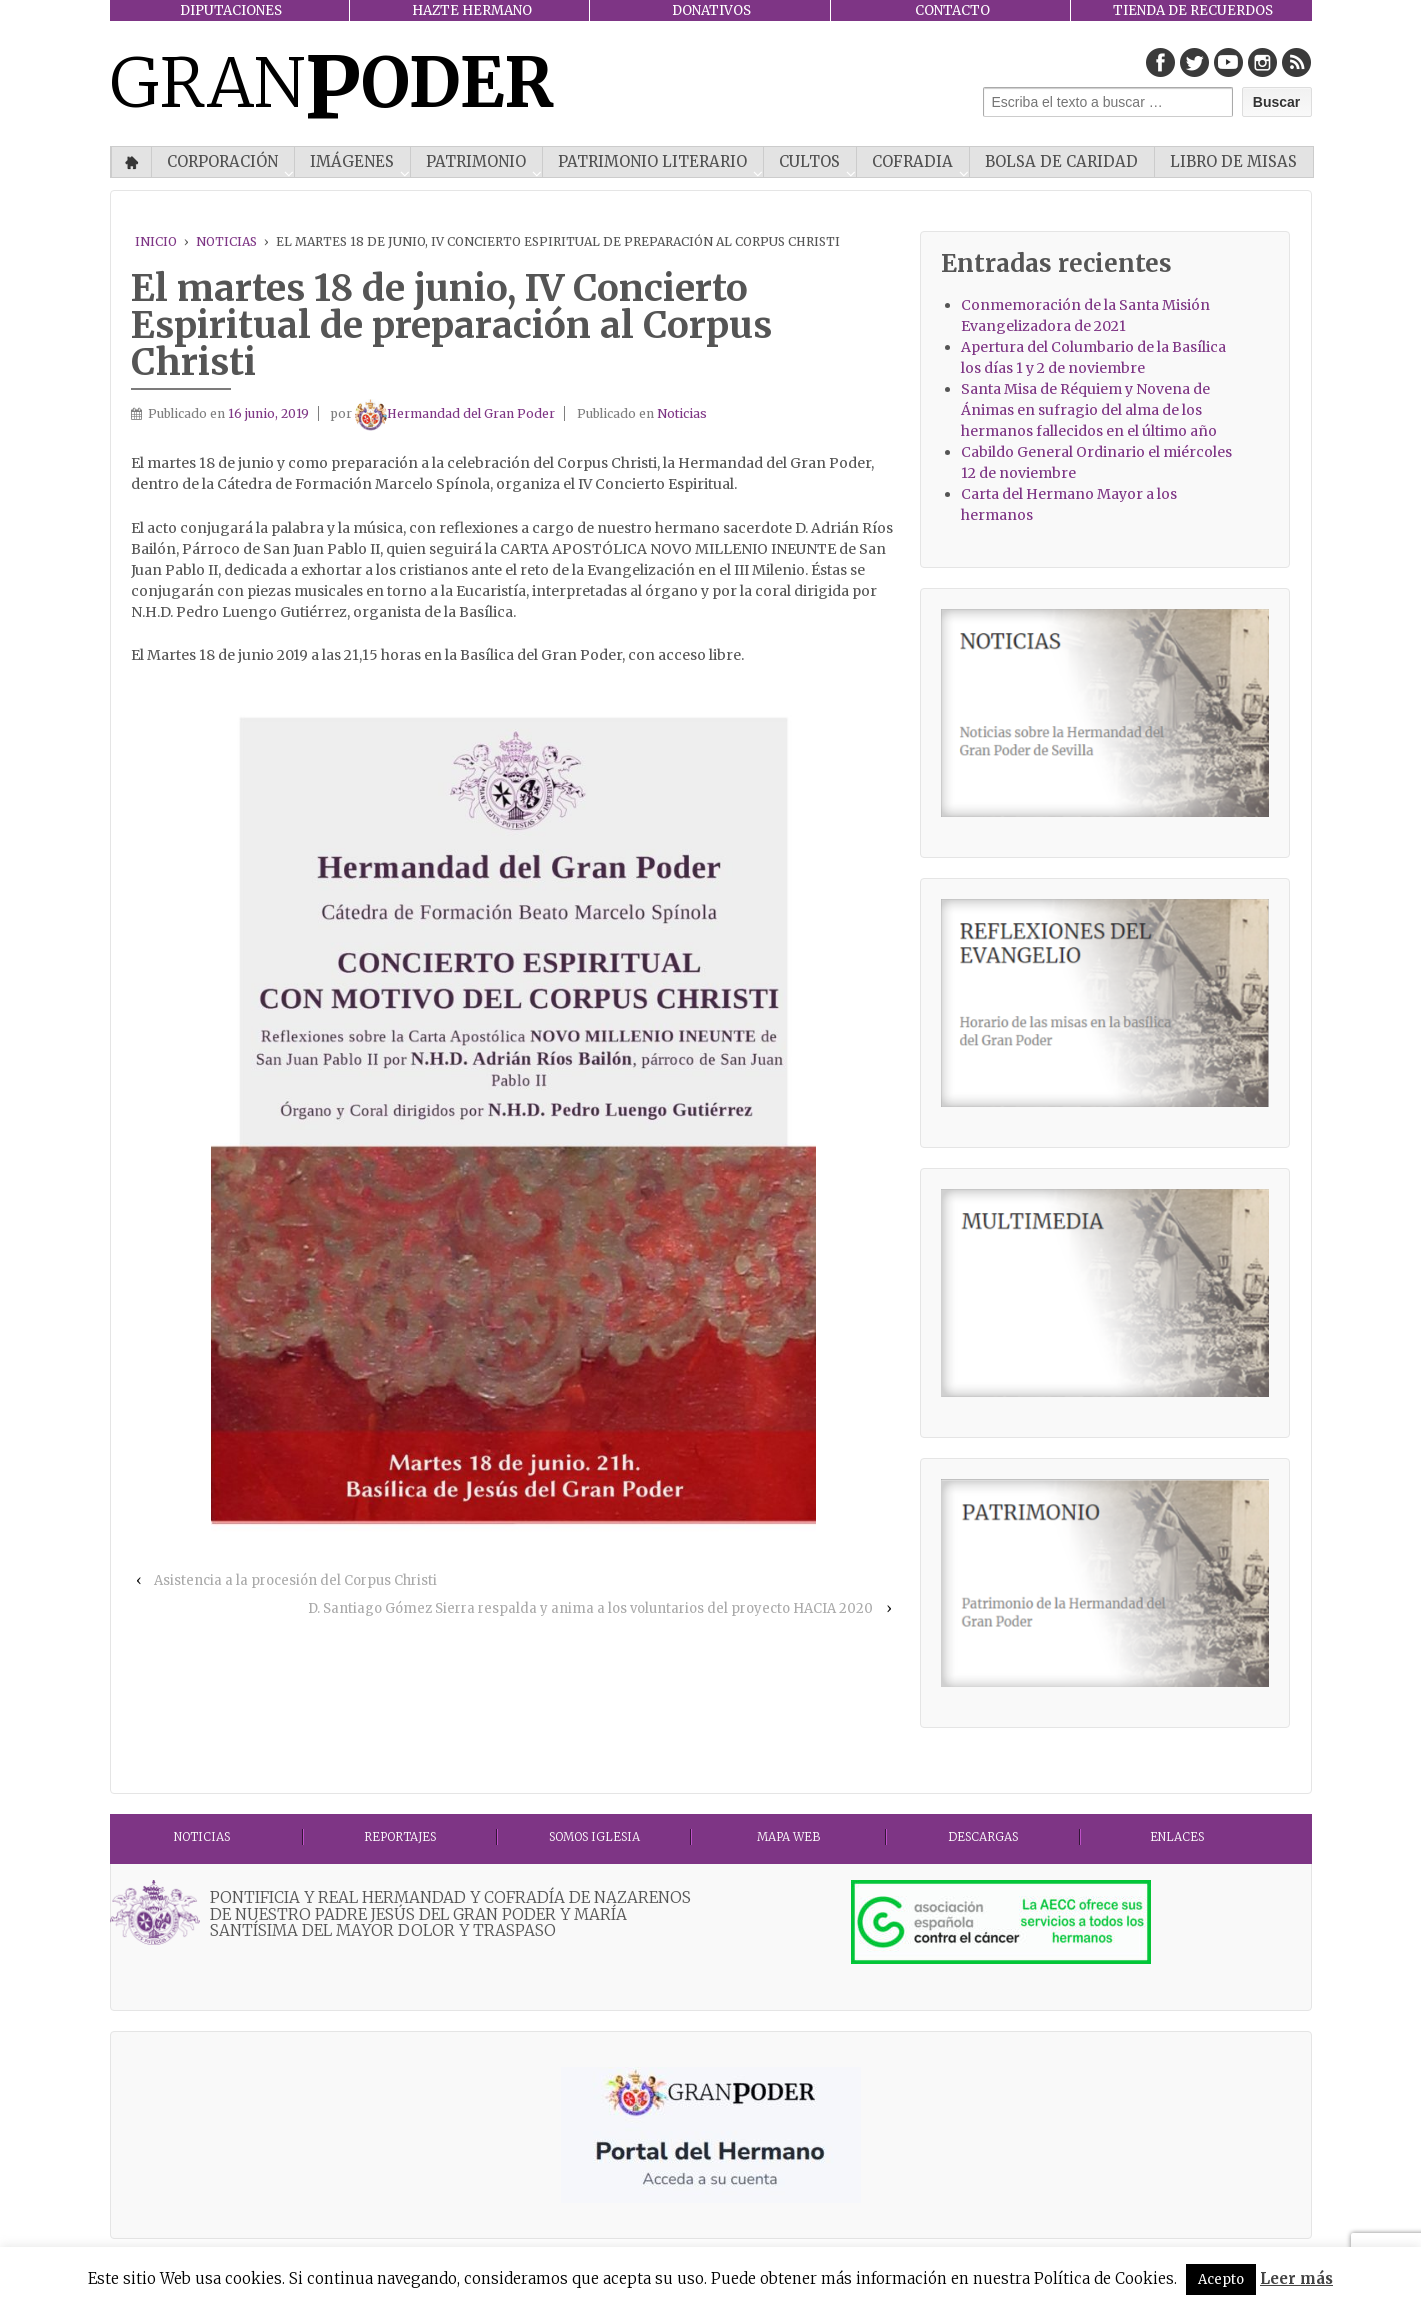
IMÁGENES (352, 161)
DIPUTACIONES (231, 10)
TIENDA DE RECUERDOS (1193, 10)
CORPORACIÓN (222, 161)
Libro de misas (1233, 161)
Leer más (1296, 2278)
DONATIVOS (711, 10)
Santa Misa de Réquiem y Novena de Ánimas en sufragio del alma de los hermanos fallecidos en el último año (1089, 410)
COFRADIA (912, 161)
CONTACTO (952, 10)
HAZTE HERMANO (472, 10)
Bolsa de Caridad (1061, 161)
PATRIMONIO (476, 161)
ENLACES (1177, 1837)
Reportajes (400, 1837)
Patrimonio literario (652, 161)
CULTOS (809, 161)
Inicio (131, 162)
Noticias (226, 241)
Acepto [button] (1221, 2279)
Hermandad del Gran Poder (455, 413)
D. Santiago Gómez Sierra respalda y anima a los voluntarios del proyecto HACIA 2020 (590, 1608)
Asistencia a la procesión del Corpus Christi (295, 1580)
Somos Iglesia (594, 1837)
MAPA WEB (788, 1837)
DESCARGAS (983, 1837)
